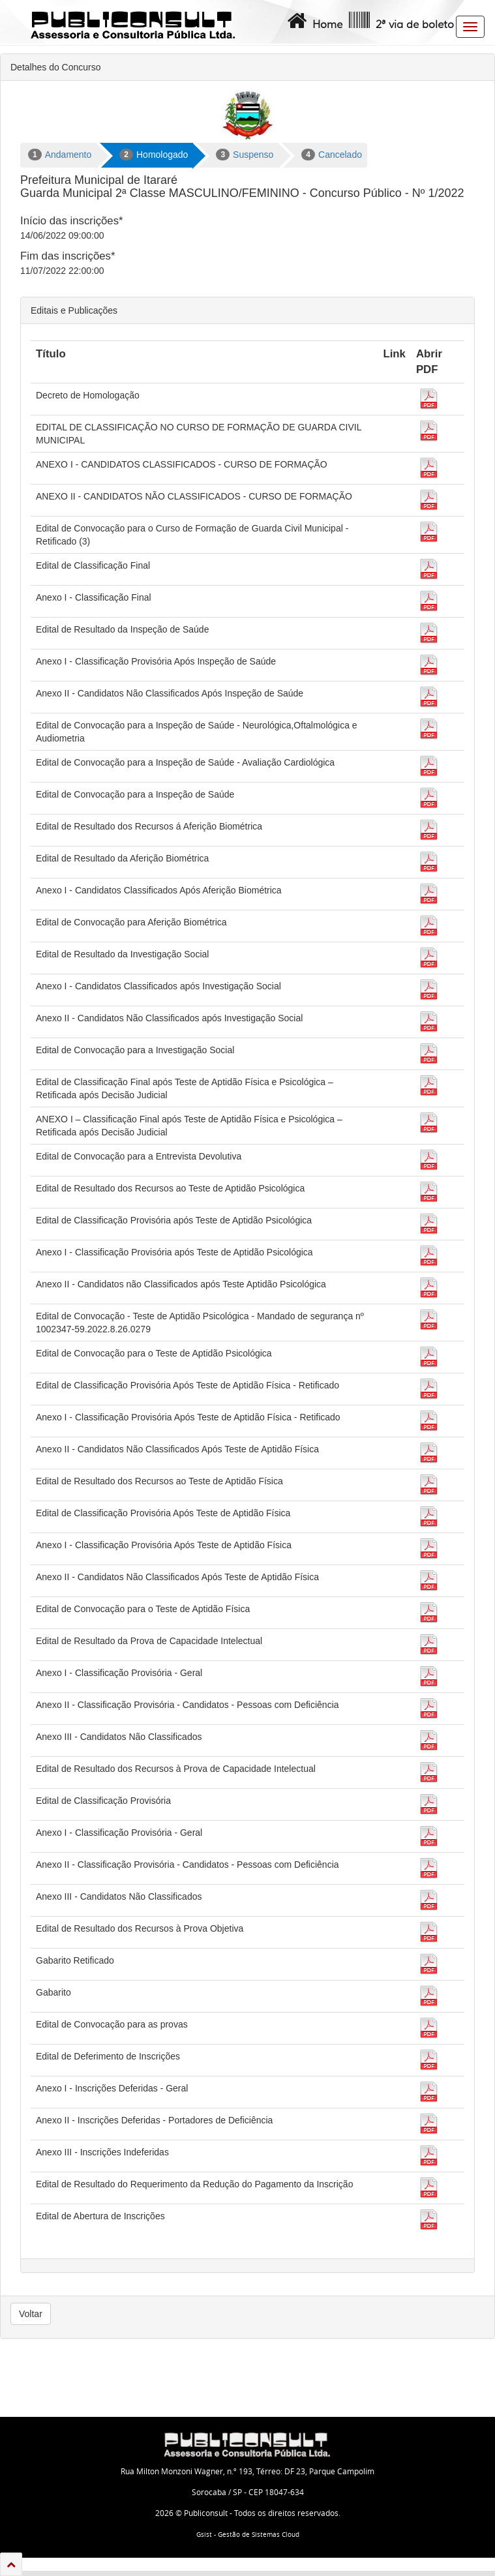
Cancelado (331, 154)
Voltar (30, 2314)
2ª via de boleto (400, 20)
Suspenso (244, 154)
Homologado (153, 154)
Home (313, 20)
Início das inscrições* (71, 221)
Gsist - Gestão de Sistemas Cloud (247, 2534)
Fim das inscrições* (67, 256)
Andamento (59, 154)
